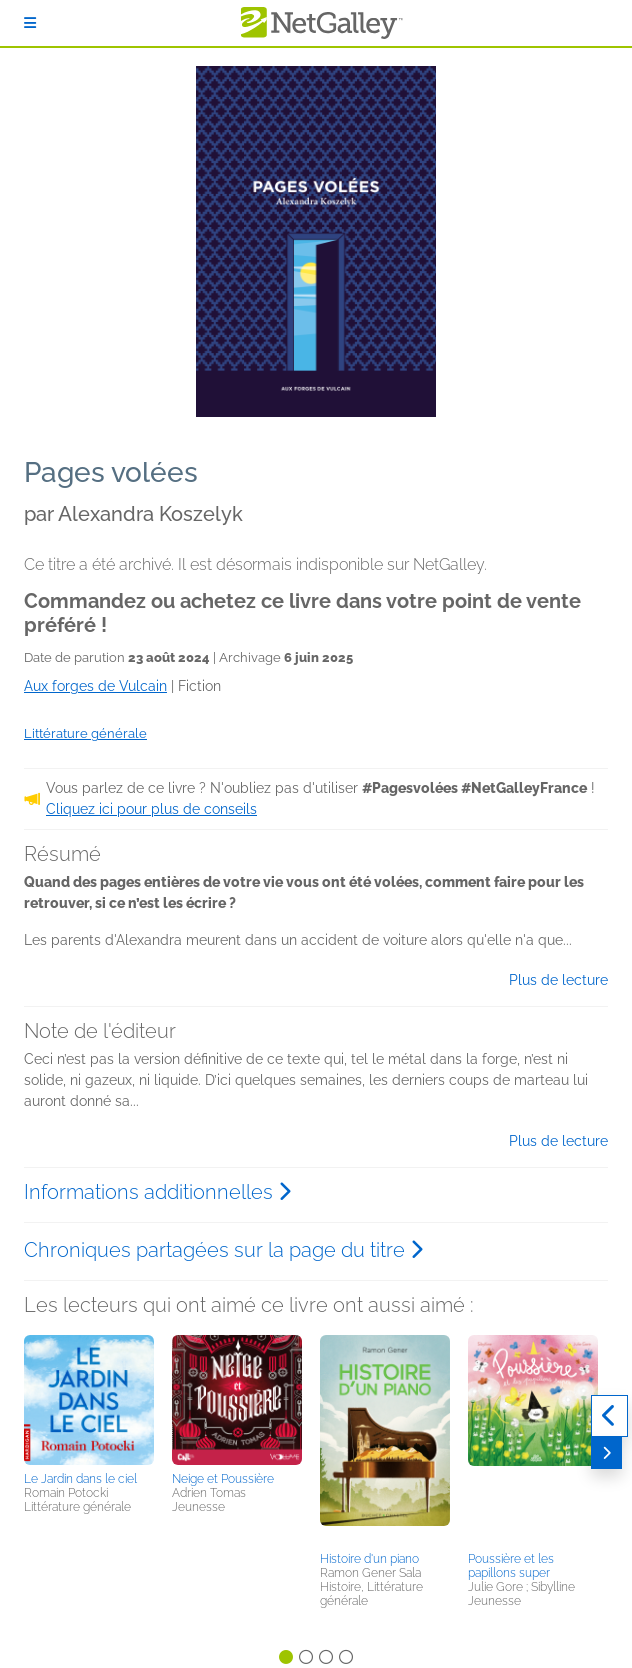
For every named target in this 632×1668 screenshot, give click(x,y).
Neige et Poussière (223, 1479)
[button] (89, 1400)
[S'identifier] (30, 23)
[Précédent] (609, 1416)
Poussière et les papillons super (511, 1566)
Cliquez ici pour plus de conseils (151, 809)
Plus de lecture (558, 980)
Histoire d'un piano (369, 1559)
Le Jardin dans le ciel (80, 1479)
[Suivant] (606, 1453)
